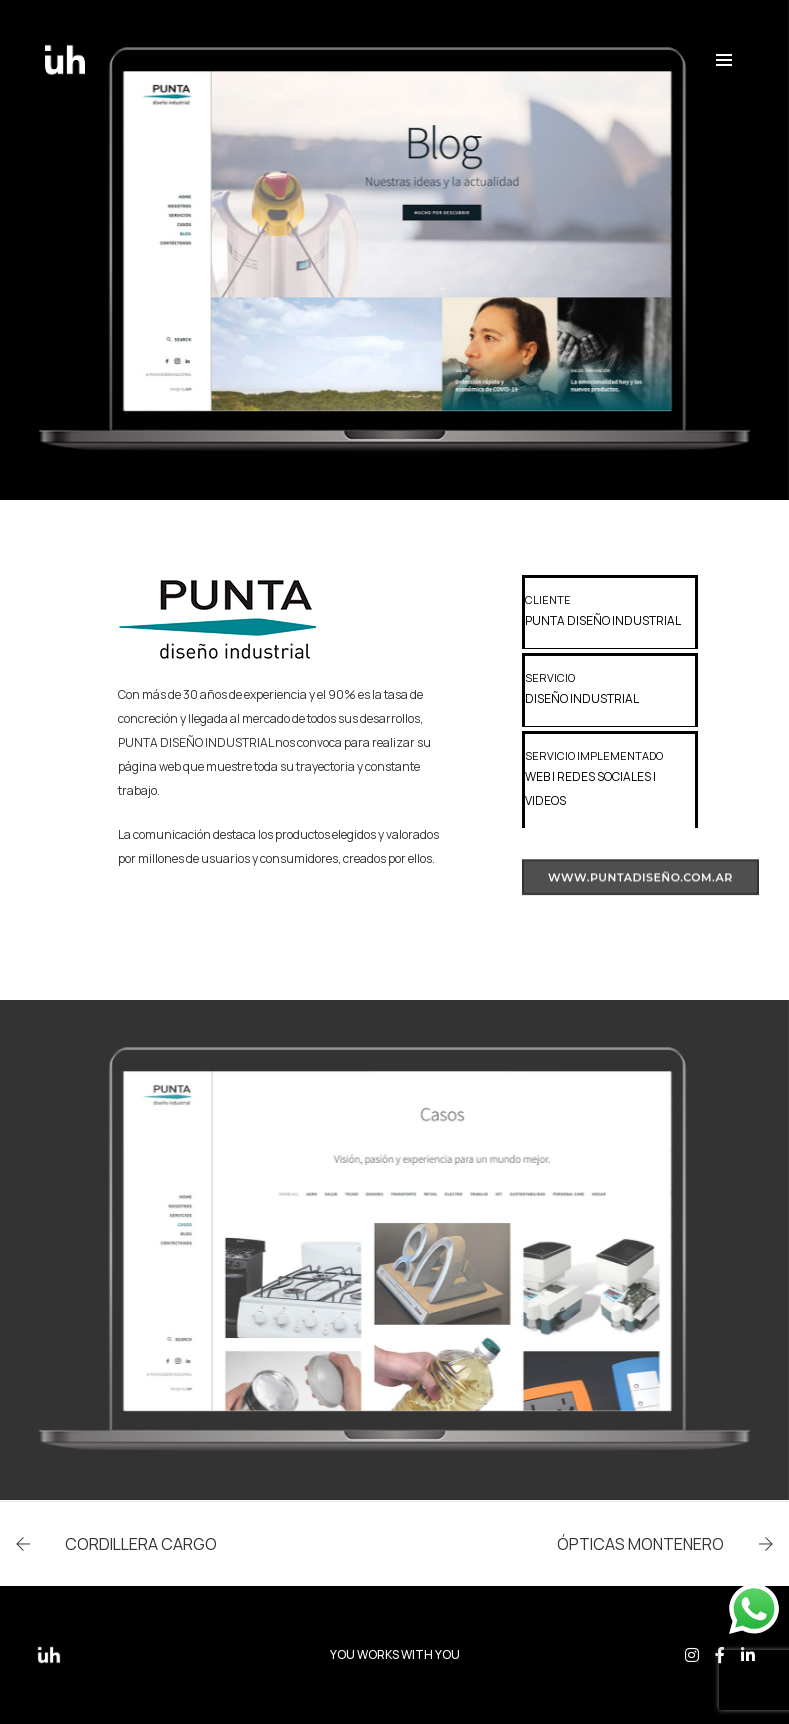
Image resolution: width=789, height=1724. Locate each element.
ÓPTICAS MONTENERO (640, 1544)
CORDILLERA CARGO (141, 1544)
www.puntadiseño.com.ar (640, 888)
